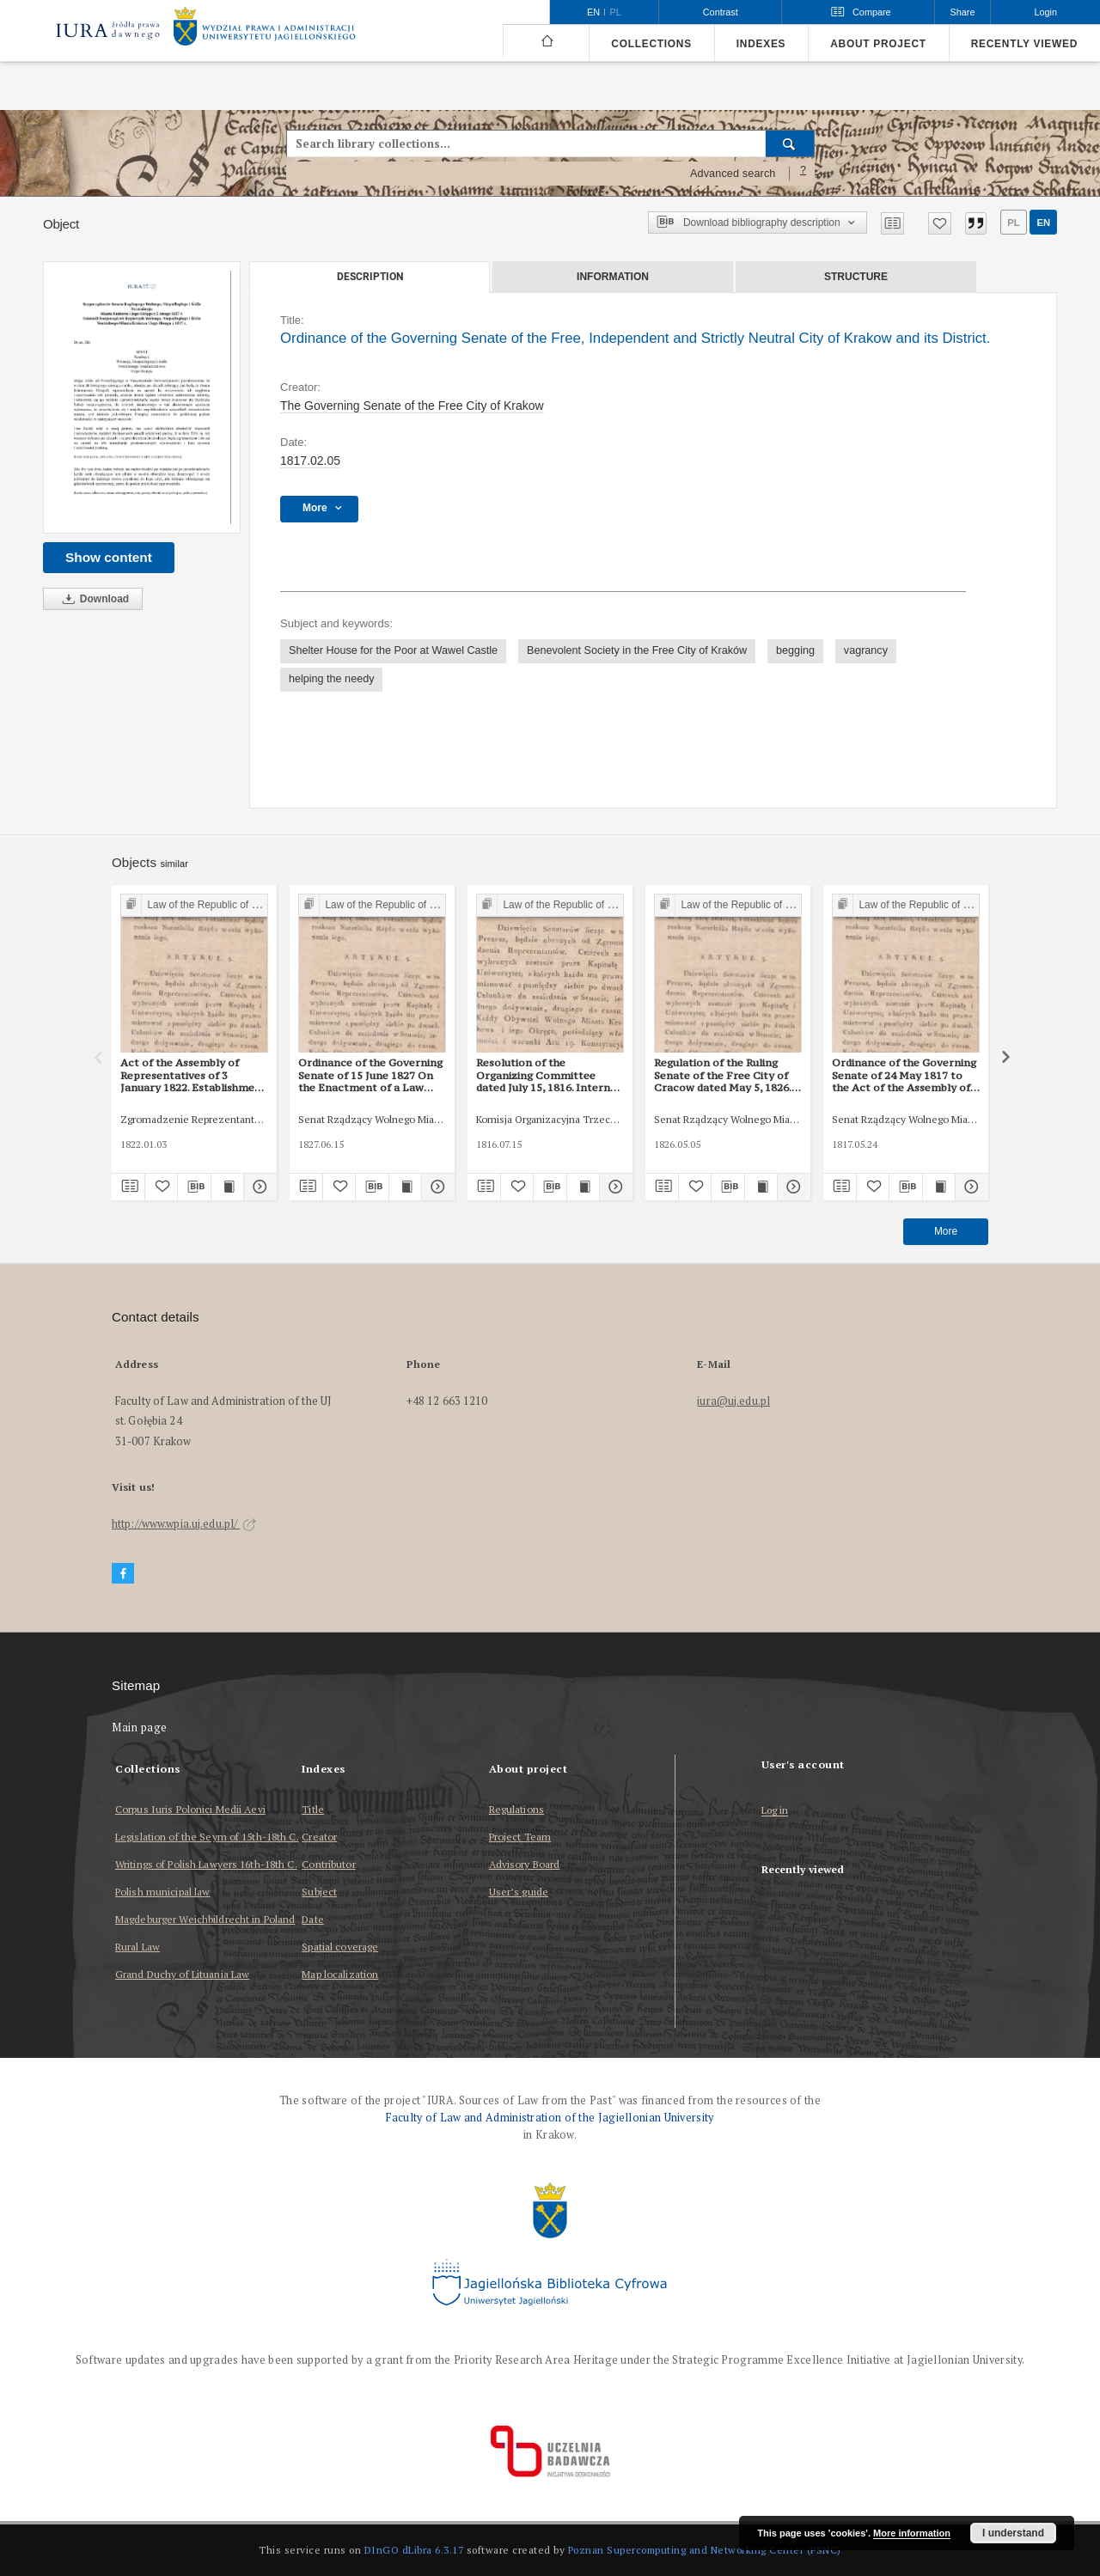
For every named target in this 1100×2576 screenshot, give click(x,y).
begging (795, 650)
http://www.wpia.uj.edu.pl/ (184, 1524)
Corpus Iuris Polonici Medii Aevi (190, 1809)
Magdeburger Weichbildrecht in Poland (205, 1919)
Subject (319, 1891)
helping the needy (331, 679)
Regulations (516, 1809)
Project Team (520, 1836)
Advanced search (733, 174)
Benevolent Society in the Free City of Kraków (637, 650)
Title (313, 1809)
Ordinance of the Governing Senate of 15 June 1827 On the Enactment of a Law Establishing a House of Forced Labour (370, 1075)
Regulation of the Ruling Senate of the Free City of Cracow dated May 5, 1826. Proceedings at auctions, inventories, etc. (722, 1075)
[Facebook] (123, 1573)
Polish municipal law (162, 1891)
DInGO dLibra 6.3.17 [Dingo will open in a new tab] (414, 2549)
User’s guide (518, 1891)
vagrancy (866, 650)
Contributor (328, 1864)
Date (312, 1919)
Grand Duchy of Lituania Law (182, 1974)
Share (962, 12)
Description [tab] (370, 277)
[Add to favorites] (939, 223)
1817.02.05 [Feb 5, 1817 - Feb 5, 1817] (310, 460)
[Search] (790, 143)
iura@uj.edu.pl (733, 1401)
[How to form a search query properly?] (803, 173)
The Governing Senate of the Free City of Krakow (412, 405)
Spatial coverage (340, 1946)
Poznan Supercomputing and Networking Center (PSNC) (704, 2549)
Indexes (760, 44)
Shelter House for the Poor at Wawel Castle (393, 650)
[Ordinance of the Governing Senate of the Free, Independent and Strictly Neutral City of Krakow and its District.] (141, 397)
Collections (651, 44)
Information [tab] (613, 277)
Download (93, 599)
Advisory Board (524, 1864)
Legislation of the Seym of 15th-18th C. (207, 1836)
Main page (140, 1727)
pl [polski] (615, 12)
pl (1013, 222)
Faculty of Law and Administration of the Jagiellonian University (549, 2117)
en (1043, 222)
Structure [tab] (856, 277)
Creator (319, 1836)
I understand (1013, 2533)
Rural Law (137, 1946)
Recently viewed (1024, 44)
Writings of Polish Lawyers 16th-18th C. (206, 1864)
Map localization (340, 1974)
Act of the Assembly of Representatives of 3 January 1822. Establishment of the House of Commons (193, 1075)
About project (878, 44)
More (945, 1231)
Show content (108, 557)
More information (911, 2533)
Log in (775, 1810)
